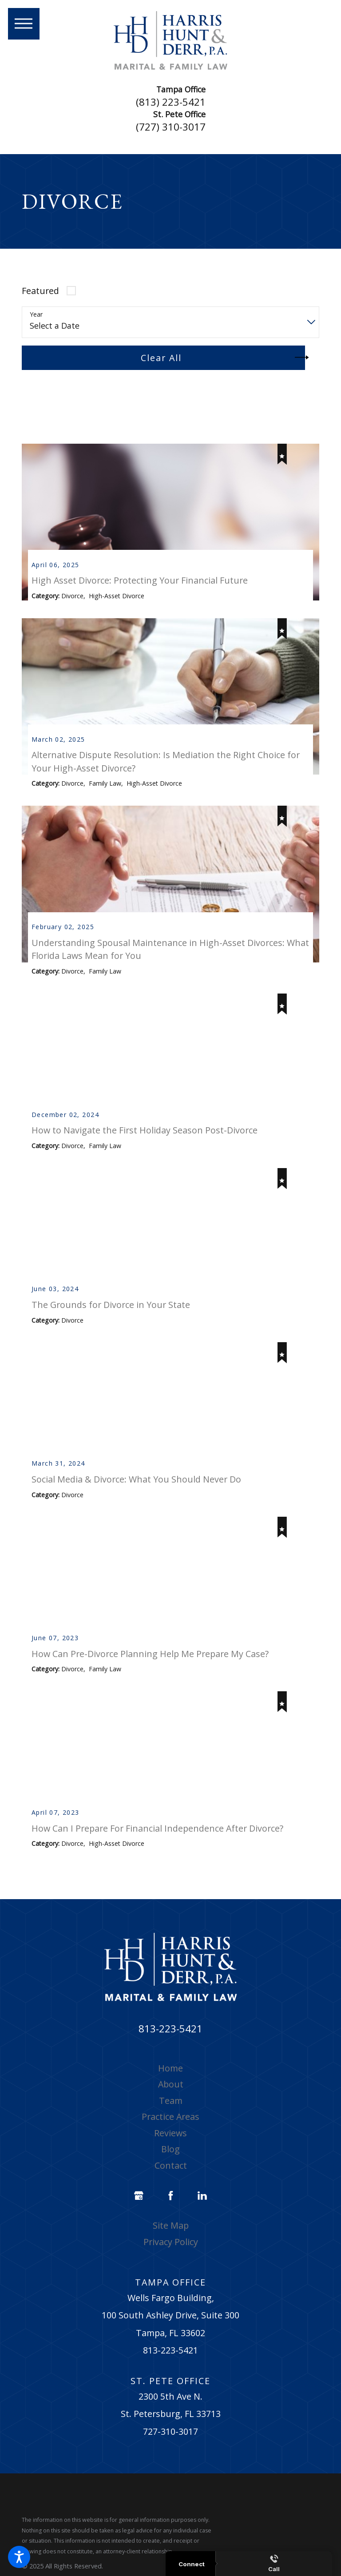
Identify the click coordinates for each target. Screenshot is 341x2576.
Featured (40, 291)
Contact (171, 2181)
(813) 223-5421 (171, 102)
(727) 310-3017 (171, 127)
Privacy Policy (170, 2258)
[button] (19, 2557)
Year (36, 314)
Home (170, 2084)
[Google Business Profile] (139, 2212)
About (170, 2101)
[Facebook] (170, 2212)
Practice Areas (170, 2133)
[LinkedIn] (202, 2212)
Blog (170, 2165)
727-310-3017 (170, 2447)
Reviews (170, 2149)
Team (170, 2117)
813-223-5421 (170, 2045)
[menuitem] (171, 2084)
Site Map (171, 2242)
